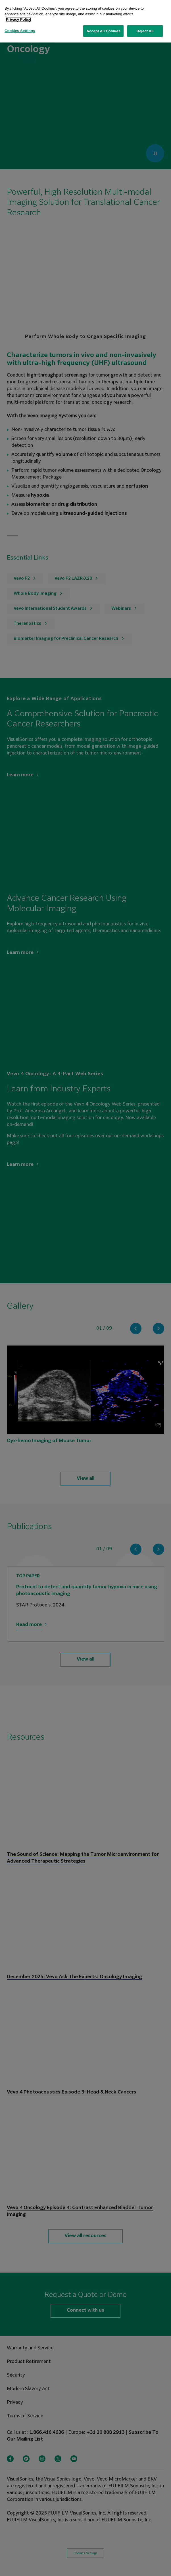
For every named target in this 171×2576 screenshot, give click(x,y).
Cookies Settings (20, 31)
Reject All (144, 31)
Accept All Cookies (103, 31)
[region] (85, 21)
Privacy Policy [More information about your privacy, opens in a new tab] (18, 19)
